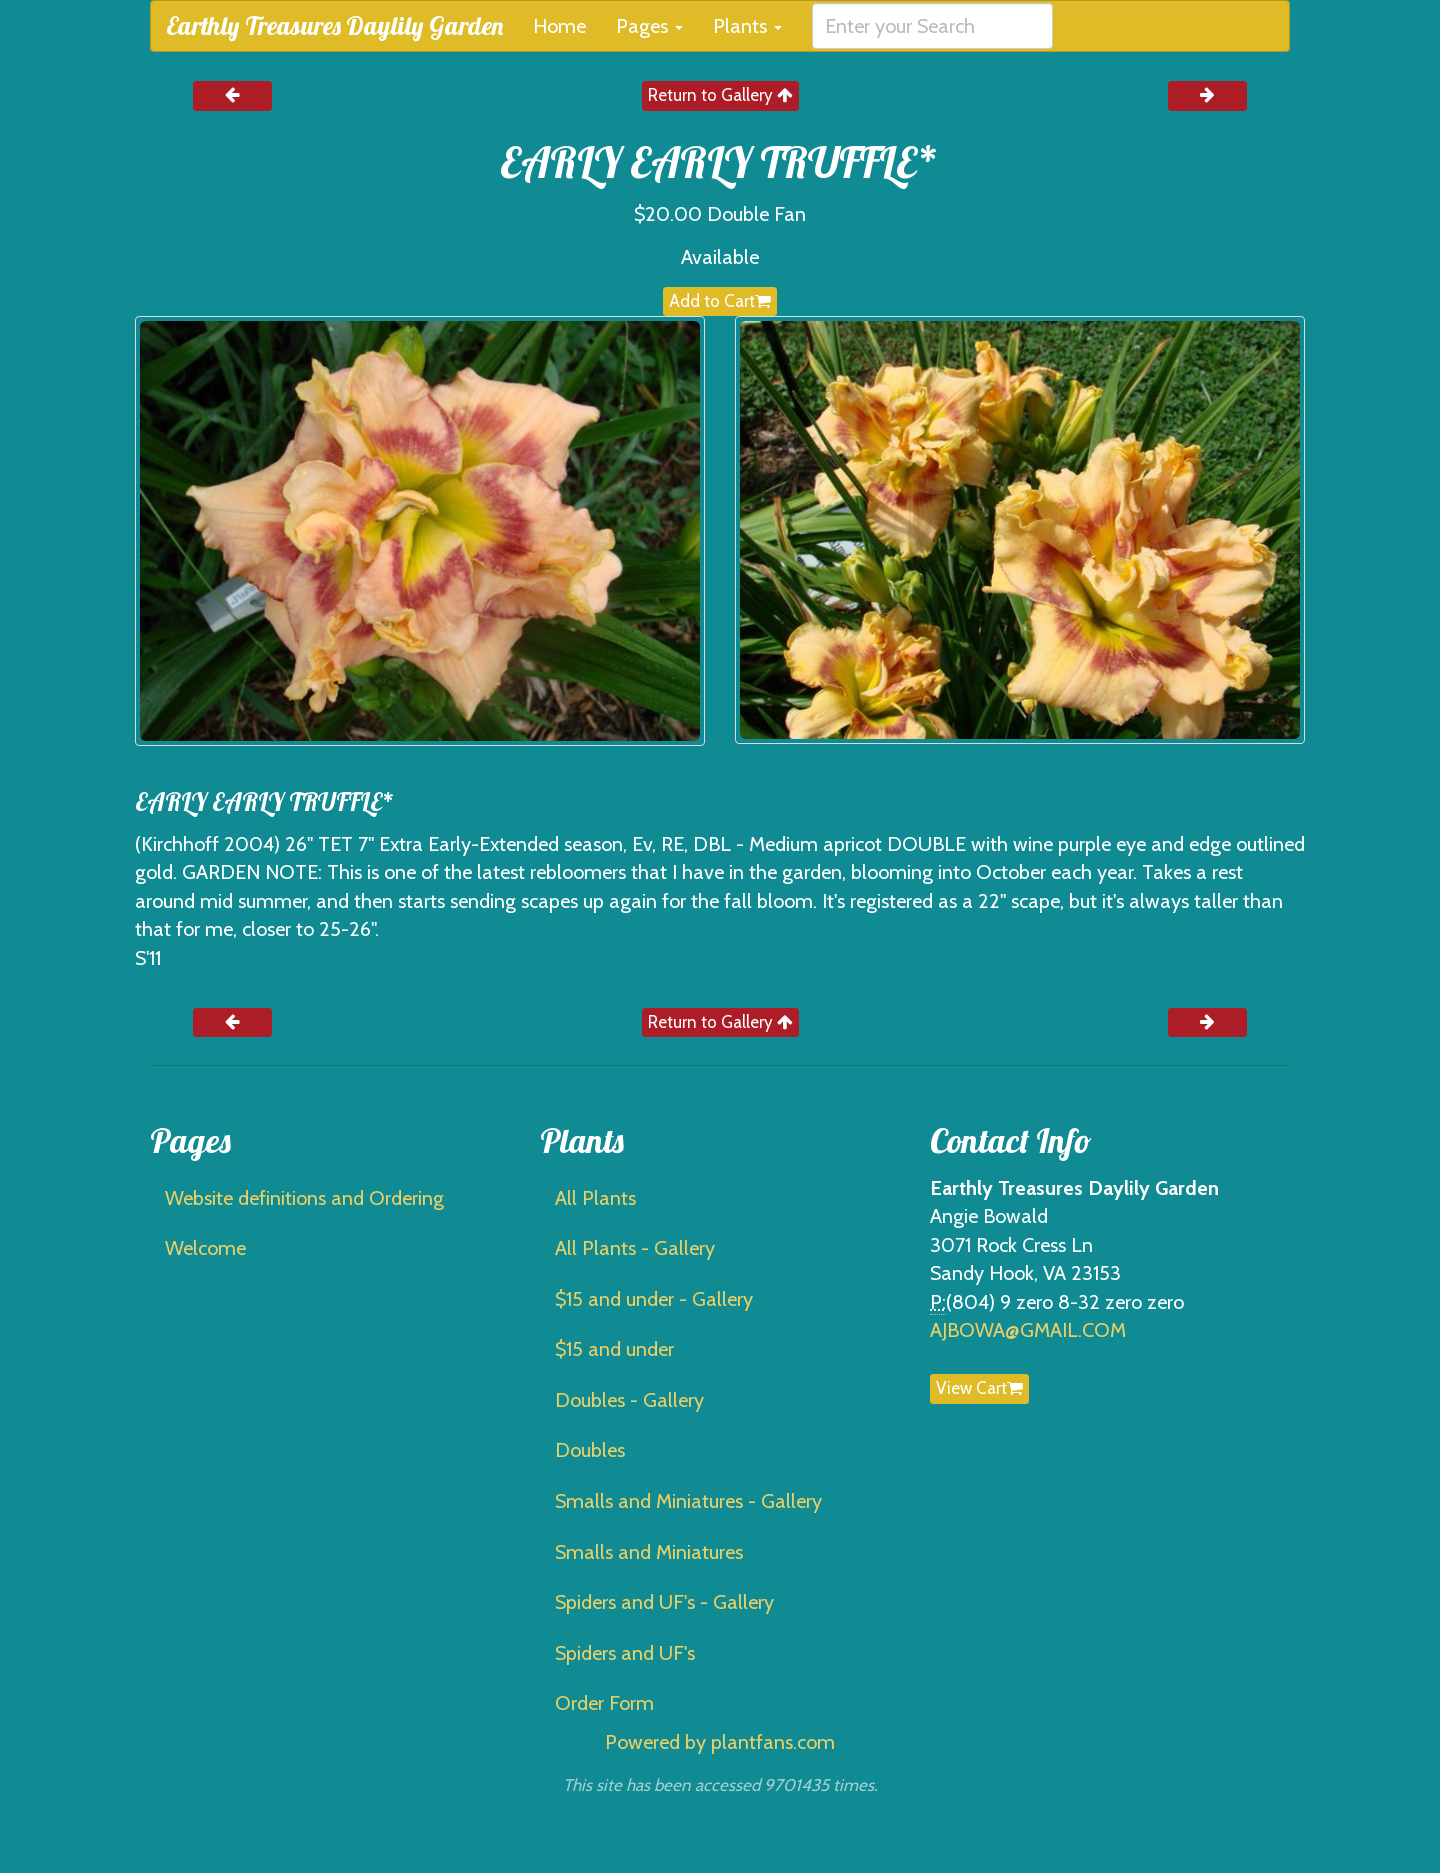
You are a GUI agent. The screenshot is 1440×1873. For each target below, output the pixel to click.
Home (559, 26)
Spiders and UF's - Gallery (664, 1602)
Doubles (590, 1450)
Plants (747, 26)
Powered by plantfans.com (720, 1742)
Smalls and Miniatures (649, 1552)
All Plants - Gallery (635, 1248)
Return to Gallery (720, 95)
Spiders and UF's (625, 1653)
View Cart (979, 1388)
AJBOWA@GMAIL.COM (1028, 1330)
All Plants (595, 1198)
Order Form (604, 1703)
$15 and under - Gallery (654, 1299)
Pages (649, 26)
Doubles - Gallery (629, 1400)
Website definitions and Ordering (304, 1198)
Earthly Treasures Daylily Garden (334, 25)
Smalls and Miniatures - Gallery (688, 1501)
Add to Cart (720, 301)
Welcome (205, 1248)
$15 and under (614, 1349)
